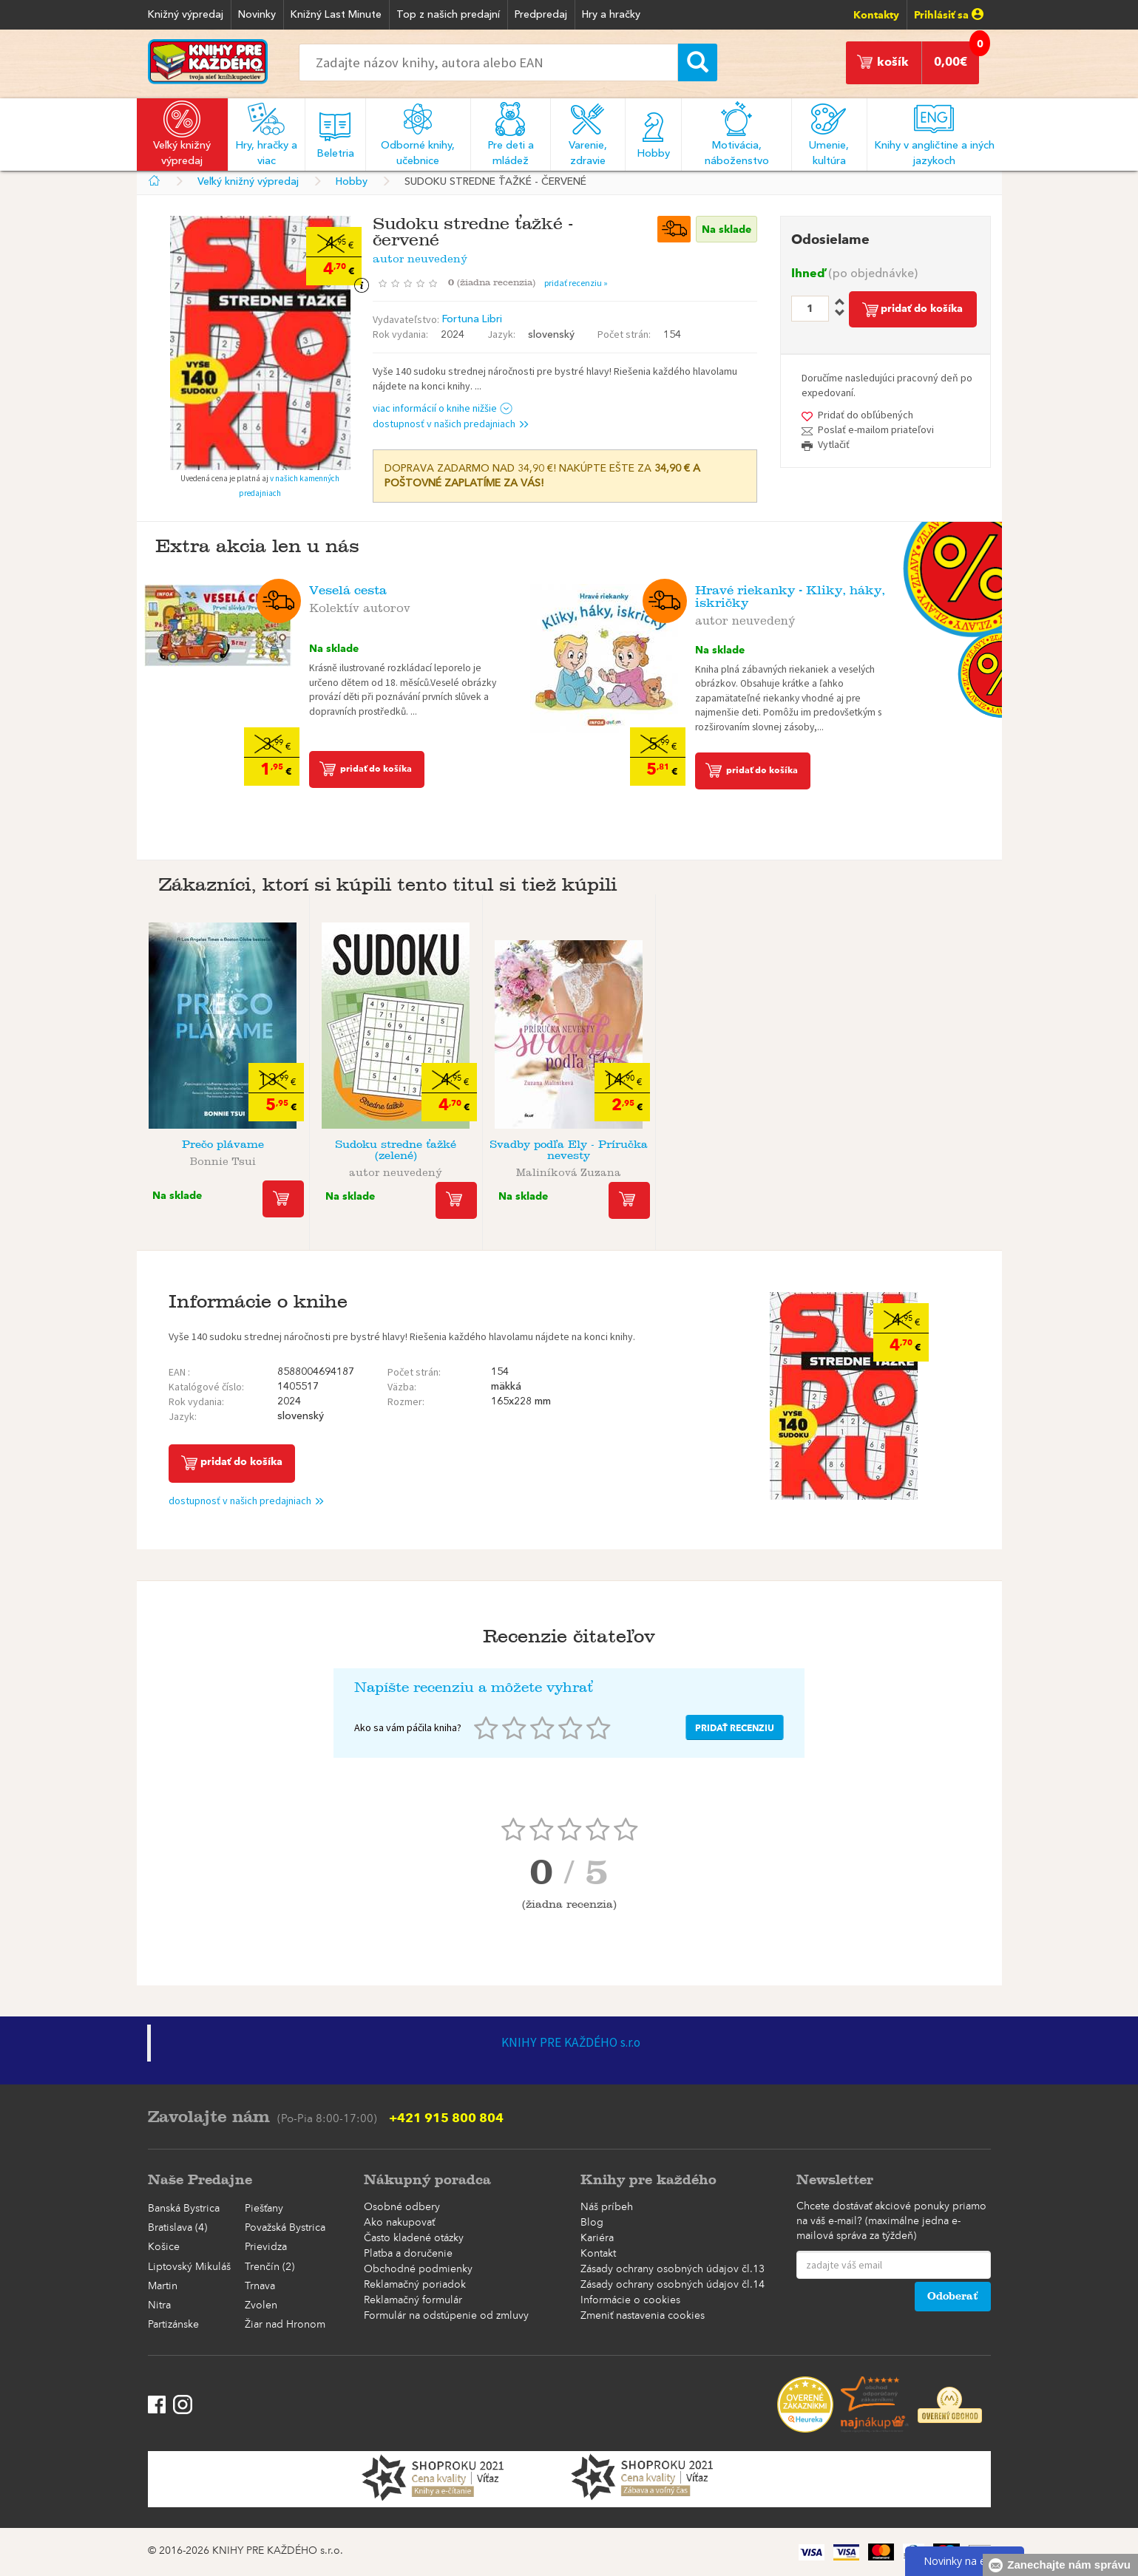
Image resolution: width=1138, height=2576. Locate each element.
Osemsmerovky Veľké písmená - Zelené (742, 1150)
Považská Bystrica (285, 2228)
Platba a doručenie (408, 2254)
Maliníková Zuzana (568, 1170)
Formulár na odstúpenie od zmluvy (446, 2316)
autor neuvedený (420, 256)
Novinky (257, 15)
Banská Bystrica (184, 2208)
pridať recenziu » (576, 282)
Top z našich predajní (448, 15)
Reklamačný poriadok (415, 2285)
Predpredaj (541, 15)
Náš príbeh (606, 2207)
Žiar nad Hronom (285, 2325)
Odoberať (952, 2296)
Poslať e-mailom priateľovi (876, 429)
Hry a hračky (611, 15)
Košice (164, 2247)
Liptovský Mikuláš (189, 2267)
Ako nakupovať (399, 2223)
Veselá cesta (348, 590)
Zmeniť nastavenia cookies (642, 2316)
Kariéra (597, 2238)
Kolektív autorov (359, 605)
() (496, 282)
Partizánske (173, 2325)
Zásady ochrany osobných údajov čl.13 (672, 2269)
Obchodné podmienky (418, 2269)
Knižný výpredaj (185, 15)
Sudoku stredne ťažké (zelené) (395, 1150)
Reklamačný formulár (413, 2300)
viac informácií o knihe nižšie (442, 408)
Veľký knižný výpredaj (248, 182)
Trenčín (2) (269, 2267)
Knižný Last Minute (336, 15)
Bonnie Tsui (223, 1159)
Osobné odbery (402, 2207)
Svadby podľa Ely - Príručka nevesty (569, 1150)
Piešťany (264, 2208)
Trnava (260, 2286)
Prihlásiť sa (948, 15)
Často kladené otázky (414, 2238)
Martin (162, 2286)
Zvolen (261, 2305)
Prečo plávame (223, 1144)
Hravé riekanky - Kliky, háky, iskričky (790, 597)
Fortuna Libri (472, 319)
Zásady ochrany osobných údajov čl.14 (672, 2285)
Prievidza (266, 2247)
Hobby (352, 182)
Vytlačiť (834, 444)
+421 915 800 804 (446, 2117)
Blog (591, 2223)
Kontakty (876, 15)
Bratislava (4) (177, 2228)
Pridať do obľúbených (865, 414)
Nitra (159, 2305)
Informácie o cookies (630, 2300)
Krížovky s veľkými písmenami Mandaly (915, 1150)
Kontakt (598, 2254)
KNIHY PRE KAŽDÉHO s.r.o (570, 2042)
